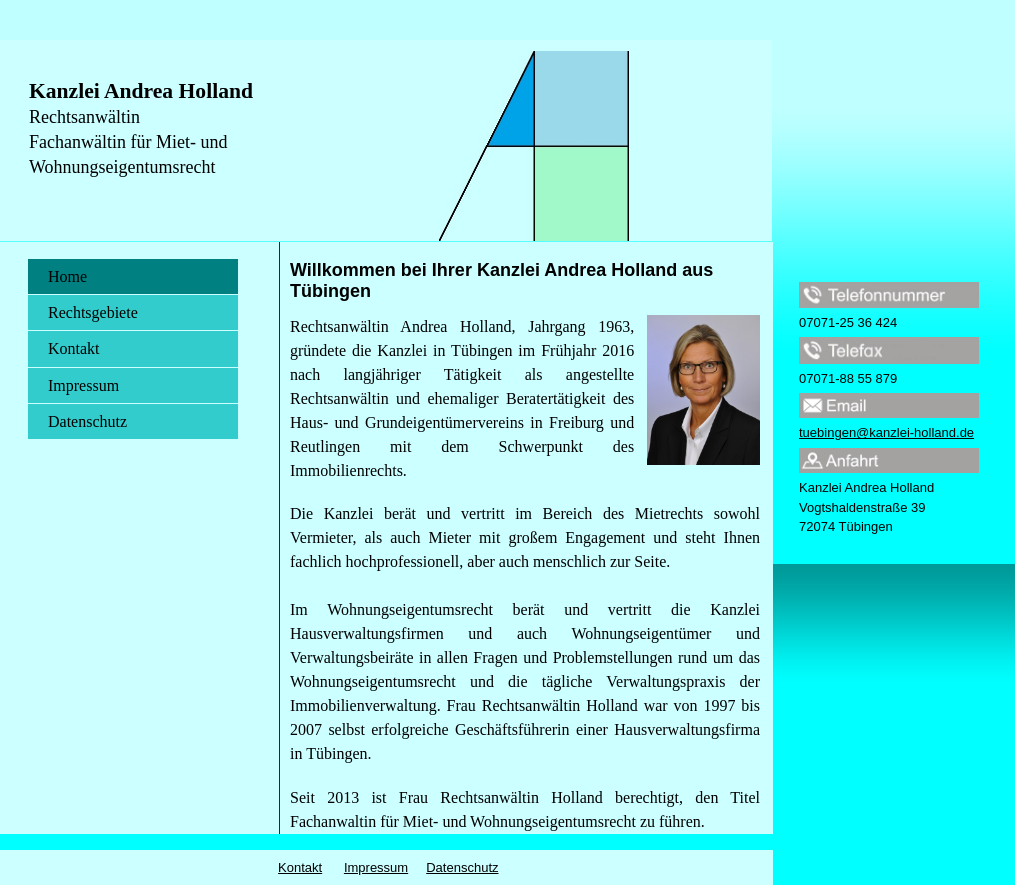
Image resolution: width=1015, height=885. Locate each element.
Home (67, 276)
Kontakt (74, 348)
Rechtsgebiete (93, 312)
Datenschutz (87, 421)
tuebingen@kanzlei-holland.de (886, 432)
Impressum (83, 385)
